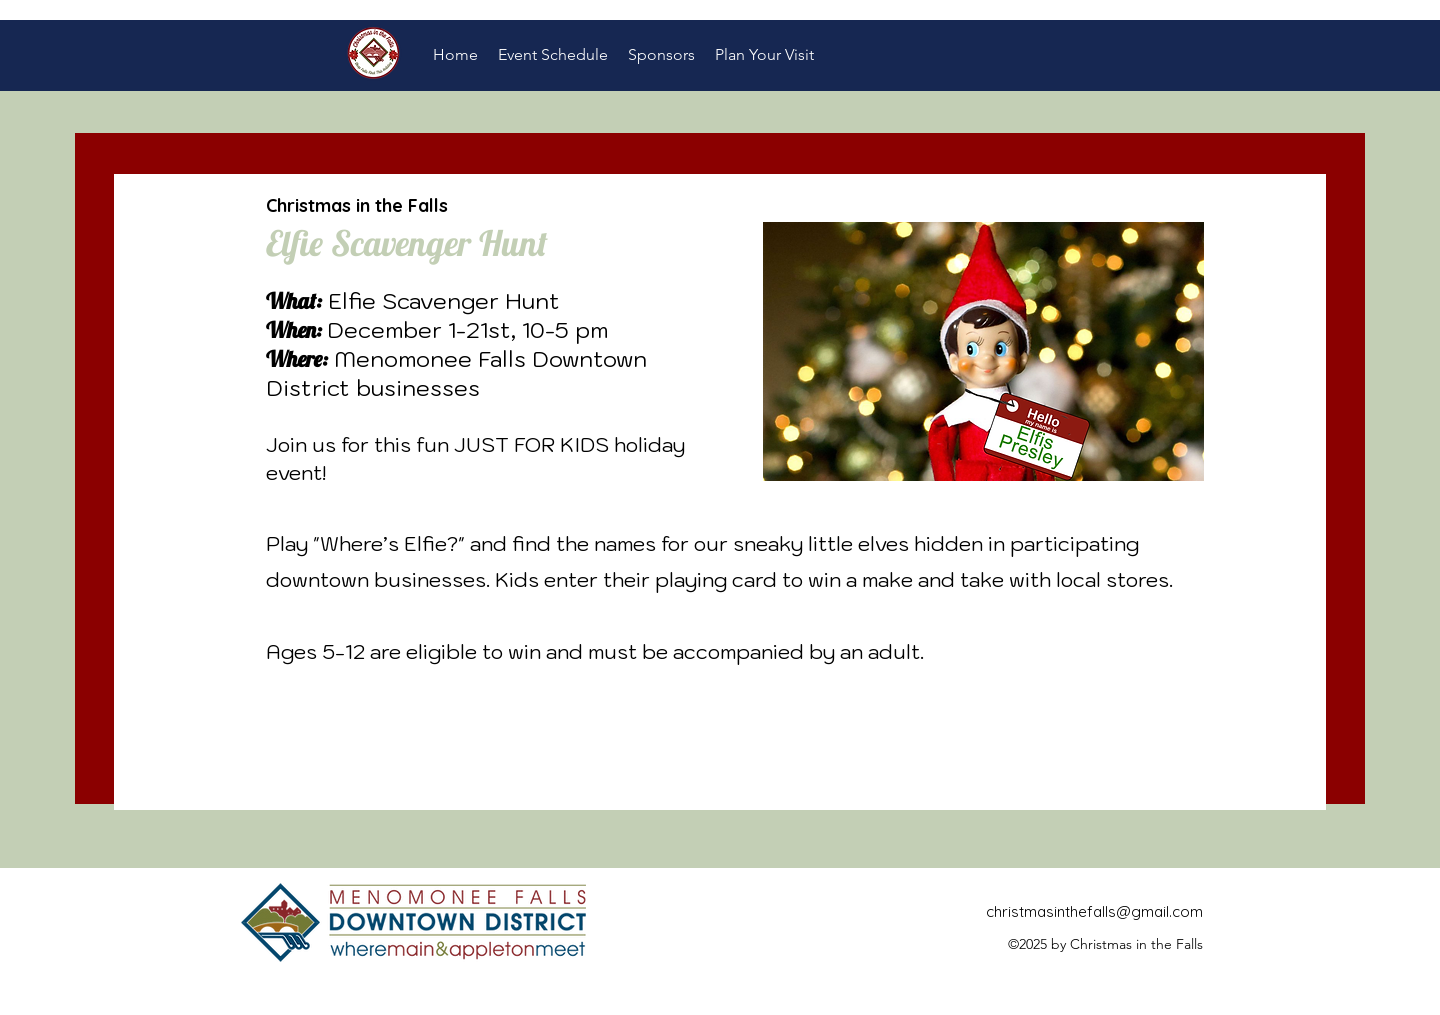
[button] (553, 55)
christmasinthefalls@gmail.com (1094, 911)
